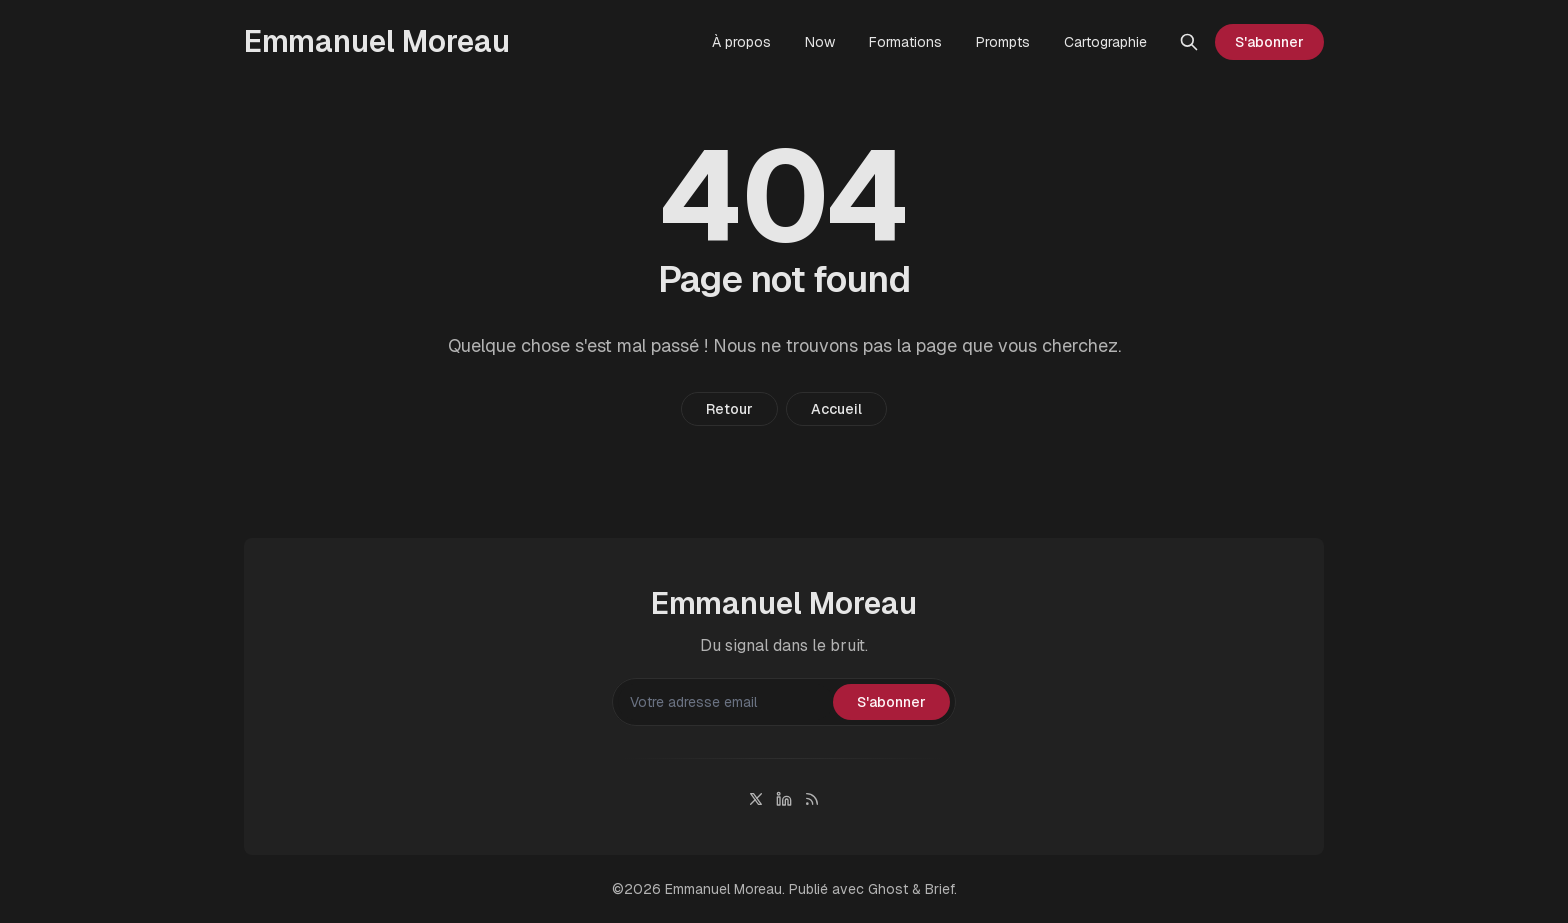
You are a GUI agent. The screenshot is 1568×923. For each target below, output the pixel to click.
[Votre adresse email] (725, 702)
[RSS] (812, 799)
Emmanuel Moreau (723, 889)
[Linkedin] (784, 799)
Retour (729, 409)
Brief (939, 889)
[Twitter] (756, 799)
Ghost (888, 889)
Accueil (836, 409)
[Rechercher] (1189, 42)
